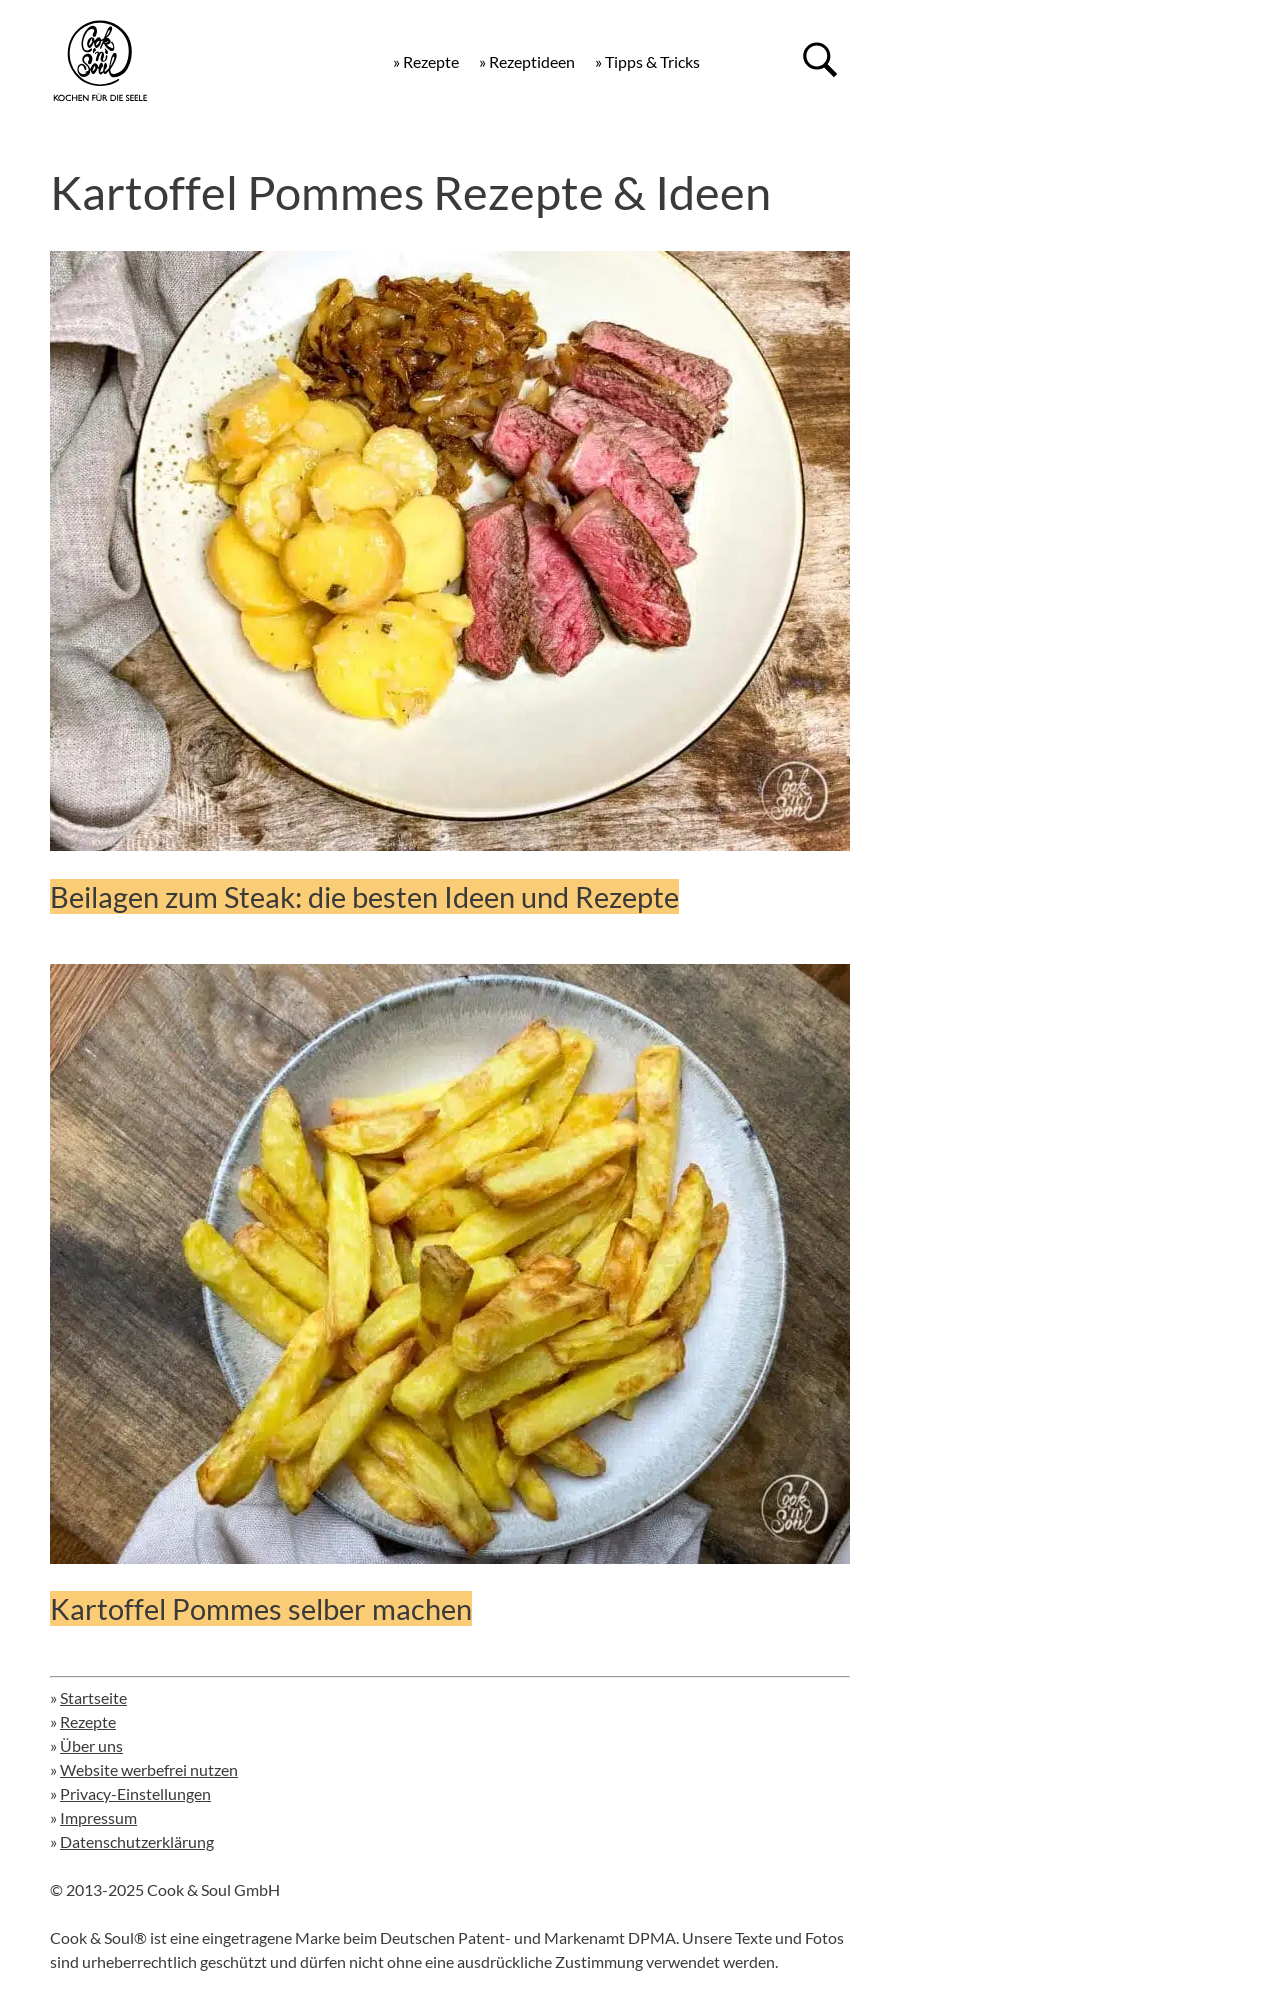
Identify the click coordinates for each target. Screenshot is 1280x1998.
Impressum (98, 1817)
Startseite (93, 1697)
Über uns (91, 1745)
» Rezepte (426, 61)
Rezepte (88, 1721)
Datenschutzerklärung (137, 1841)
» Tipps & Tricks (647, 61)
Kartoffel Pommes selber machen (261, 1608)
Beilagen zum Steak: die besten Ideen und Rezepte (364, 896)
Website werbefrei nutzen (149, 1769)
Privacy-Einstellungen (135, 1793)
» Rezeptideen (527, 61)
